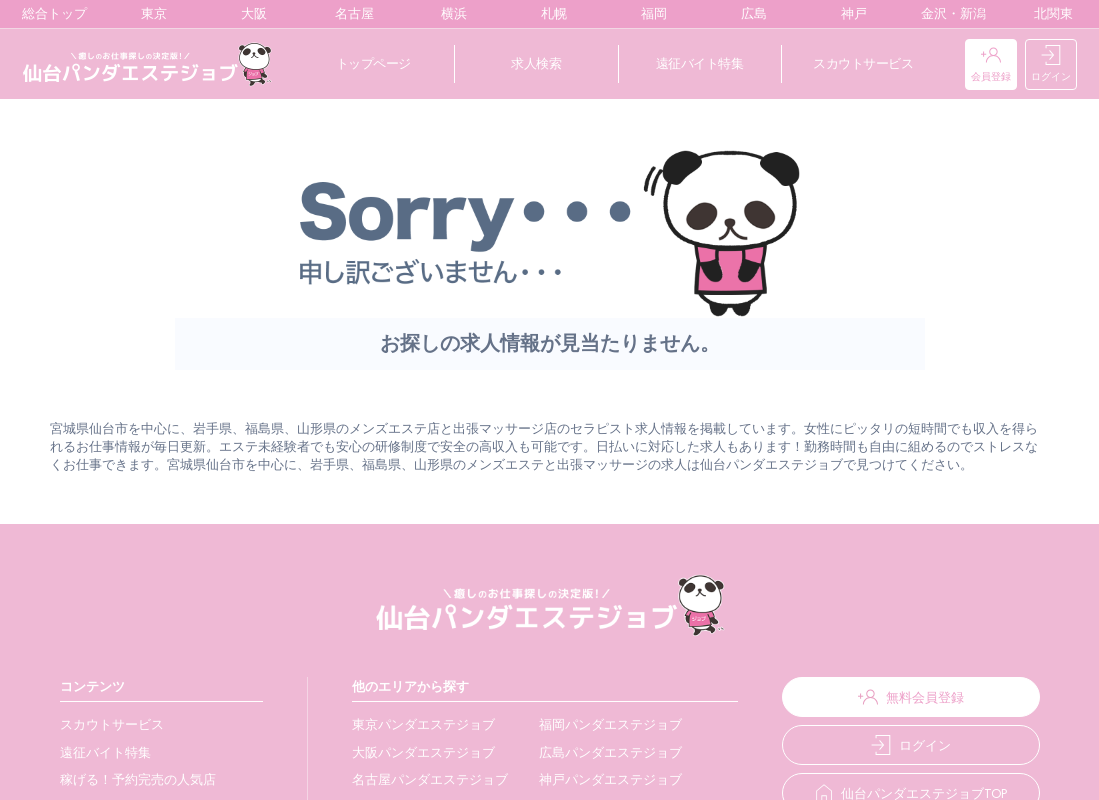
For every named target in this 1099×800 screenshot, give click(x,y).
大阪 (249, 14)
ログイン (1051, 64)
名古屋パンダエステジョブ (425, 779)
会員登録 (991, 64)
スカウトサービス (863, 63)
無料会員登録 (906, 697)
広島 (749, 14)
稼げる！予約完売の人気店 (138, 779)
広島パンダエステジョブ (602, 752)
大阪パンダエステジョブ (418, 752)
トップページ (373, 63)
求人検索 (536, 63)
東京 (149, 14)
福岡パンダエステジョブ (602, 724)
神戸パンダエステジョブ (602, 779)
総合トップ (50, 14)
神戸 (849, 14)
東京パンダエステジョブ (418, 724)
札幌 (549, 14)
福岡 (649, 14)
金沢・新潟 (949, 14)
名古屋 (350, 14)
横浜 (449, 14)
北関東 (1049, 14)
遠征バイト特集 (700, 63)
